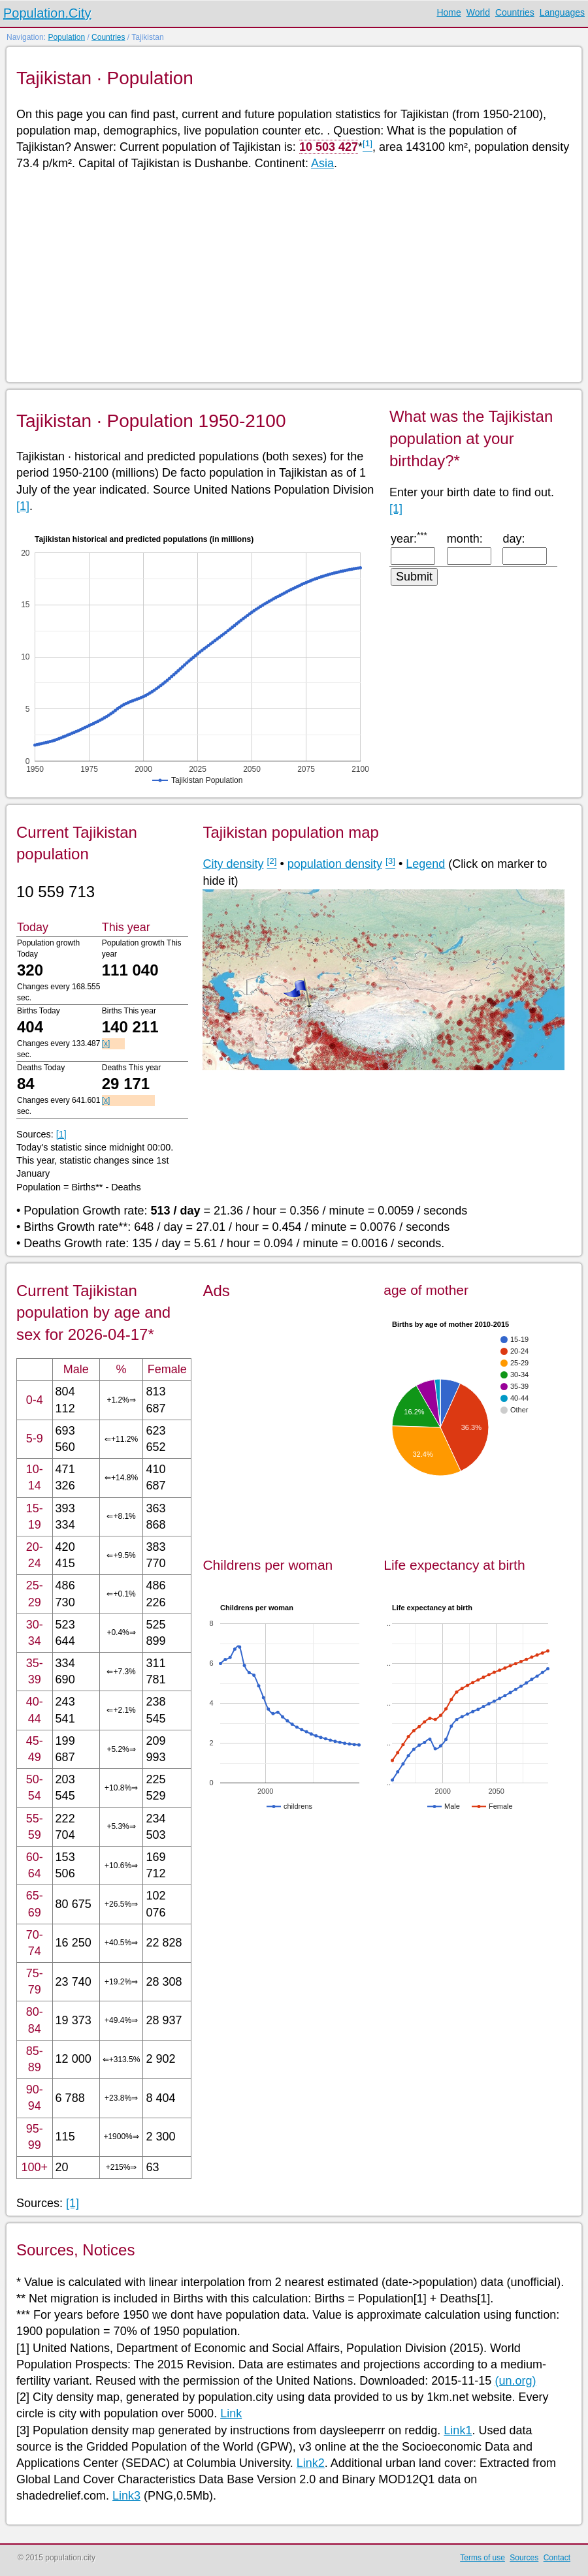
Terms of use (482, 2557)
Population (66, 37)
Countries (514, 12)
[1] (22, 506)
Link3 (126, 2495)
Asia (322, 163)
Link (231, 2413)
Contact (557, 2557)
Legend (425, 863)
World (478, 12)
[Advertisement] (293, 275)
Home (448, 12)
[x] (106, 1043)
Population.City (47, 13)
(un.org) (515, 2380)
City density (233, 863)
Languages (562, 12)
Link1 (458, 2430)
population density (334, 863)
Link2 (311, 2463)
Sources (524, 2557)
